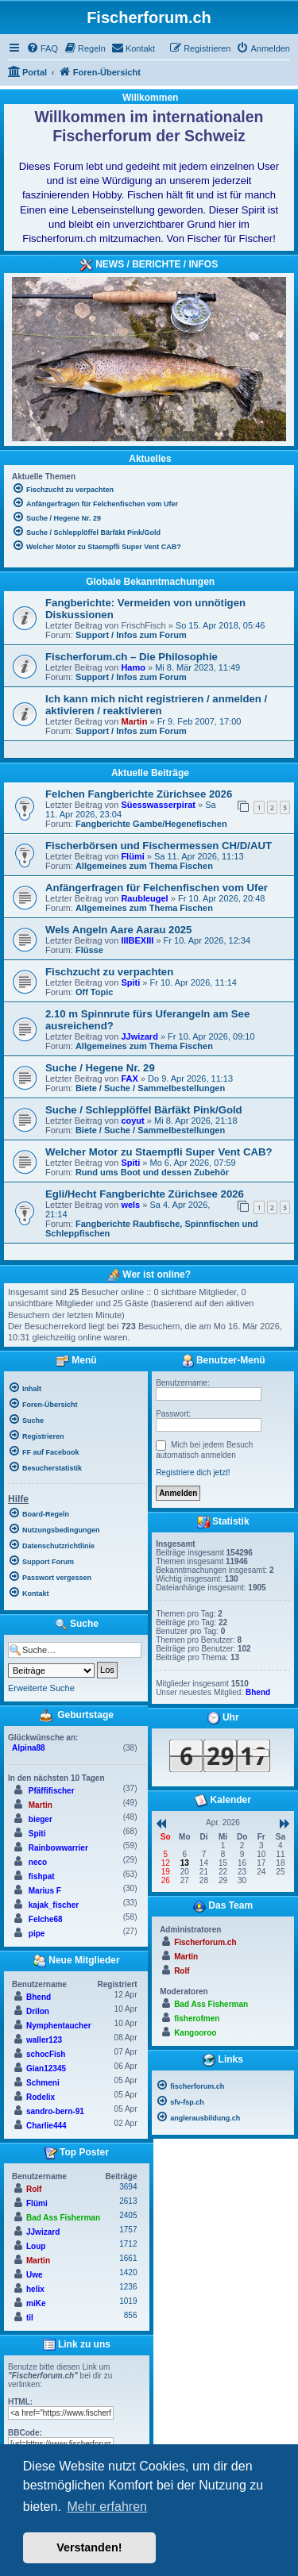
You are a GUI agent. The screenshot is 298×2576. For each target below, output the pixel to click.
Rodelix (40, 2097)
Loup (35, 2246)
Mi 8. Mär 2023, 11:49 (197, 667)
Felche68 (46, 1919)
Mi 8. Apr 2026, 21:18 (196, 1120)
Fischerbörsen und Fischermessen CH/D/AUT (158, 846)
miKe (35, 2303)
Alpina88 (28, 1748)
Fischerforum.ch (205, 1942)
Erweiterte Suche (41, 1688)
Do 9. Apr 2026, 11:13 (190, 1078)
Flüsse (89, 950)
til (29, 2317)
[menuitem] (42, 48)
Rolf (33, 2189)
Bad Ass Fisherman (63, 2217)
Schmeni (43, 2082)
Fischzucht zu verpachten (109, 972)
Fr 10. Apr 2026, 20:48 (221, 898)
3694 (128, 2186)
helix (35, 2289)
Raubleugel (144, 898)
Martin (134, 721)
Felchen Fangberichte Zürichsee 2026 (138, 794)
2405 (128, 2215)
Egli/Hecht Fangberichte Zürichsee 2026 (144, 1194)
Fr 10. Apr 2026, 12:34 (207, 940)
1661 (128, 2258)
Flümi (132, 856)
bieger (40, 1819)
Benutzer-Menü (223, 1361)
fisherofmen (196, 2018)
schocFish (45, 2054)
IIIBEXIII (137, 940)
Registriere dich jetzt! (193, 1472)
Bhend (38, 1997)
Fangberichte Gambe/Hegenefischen (151, 824)
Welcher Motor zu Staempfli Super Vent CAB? (159, 1152)
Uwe (34, 2274)
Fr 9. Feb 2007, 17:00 (199, 721)
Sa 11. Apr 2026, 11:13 (199, 856)
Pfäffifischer (52, 1790)
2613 (128, 2201)
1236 (128, 2286)
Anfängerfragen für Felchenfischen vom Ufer (156, 888)
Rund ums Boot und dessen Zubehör (152, 1172)
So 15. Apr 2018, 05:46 (220, 625)
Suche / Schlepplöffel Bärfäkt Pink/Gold (143, 1110)
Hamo (133, 667)
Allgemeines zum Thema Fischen (144, 866)
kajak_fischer (54, 1905)
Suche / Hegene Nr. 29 (100, 1068)
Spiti (130, 982)
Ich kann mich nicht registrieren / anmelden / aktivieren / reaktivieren (156, 705)
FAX (129, 1078)
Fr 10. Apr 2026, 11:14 (192, 982)
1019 (128, 2301)
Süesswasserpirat (158, 804)
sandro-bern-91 (55, 2111)
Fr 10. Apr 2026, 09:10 (211, 1036)
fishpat (42, 1876)
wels (130, 1204)
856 (130, 2315)
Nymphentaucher (58, 2025)
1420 (128, 2272)
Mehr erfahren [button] (107, 2506)
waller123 (44, 2040)
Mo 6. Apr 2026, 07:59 (192, 1162)
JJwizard (139, 1036)
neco (38, 1862)
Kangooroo (195, 2032)
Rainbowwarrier (58, 1848)
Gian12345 (46, 2068)
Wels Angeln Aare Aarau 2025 (118, 930)
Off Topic (94, 992)
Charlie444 (46, 2125)
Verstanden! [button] (89, 2547)
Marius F (45, 1890)
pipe (37, 1933)
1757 (128, 2229)
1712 (128, 2244)
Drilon (37, 2011)
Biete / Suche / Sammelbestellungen (150, 1088)
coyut (132, 1120)
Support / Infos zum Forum (131, 635)
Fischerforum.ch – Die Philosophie (131, 657)
